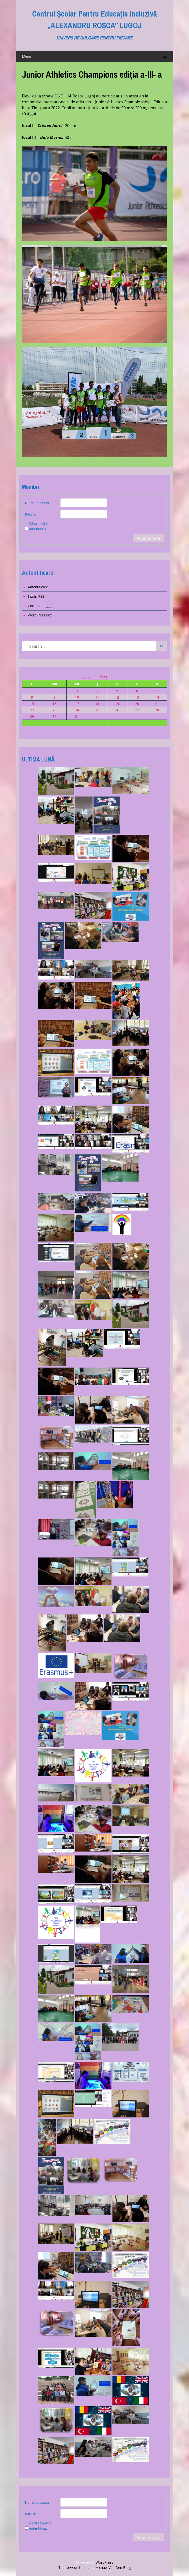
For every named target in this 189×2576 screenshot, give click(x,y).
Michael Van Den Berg (113, 2567)
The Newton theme (74, 2567)
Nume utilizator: (37, 502)
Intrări (36, 596)
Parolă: (30, 514)
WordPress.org (39, 615)
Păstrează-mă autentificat (40, 526)
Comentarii (40, 605)
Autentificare (148, 538)
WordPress (104, 2562)
